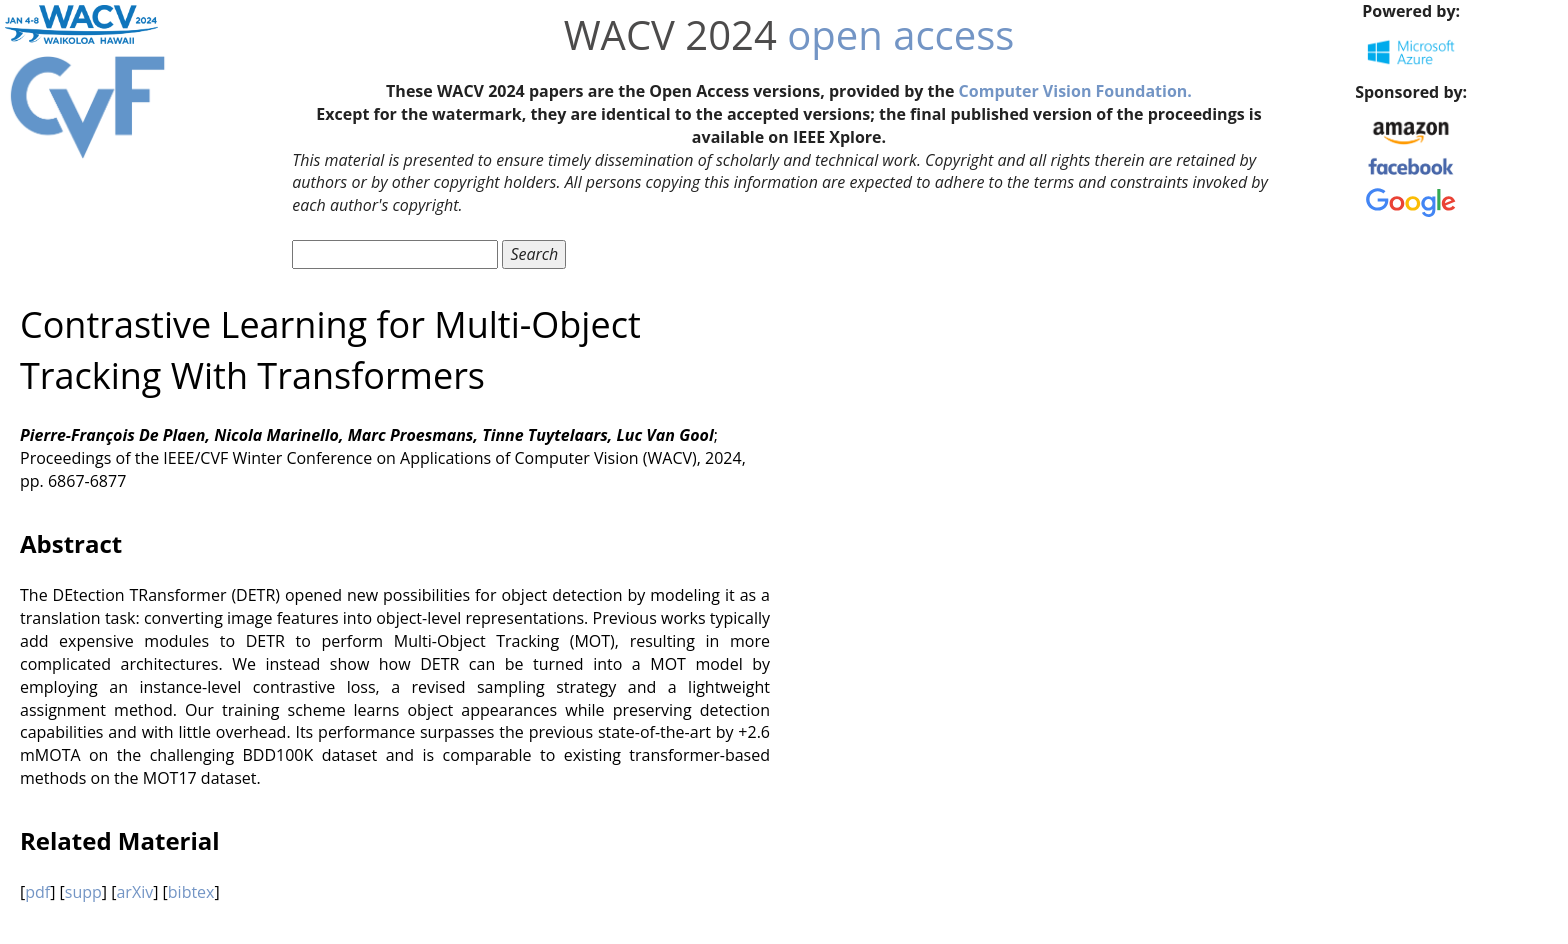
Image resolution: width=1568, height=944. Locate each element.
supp (83, 892)
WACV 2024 (670, 34)
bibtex (191, 892)
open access (900, 34)
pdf (37, 892)
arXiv (134, 892)
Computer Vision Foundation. (1075, 91)
